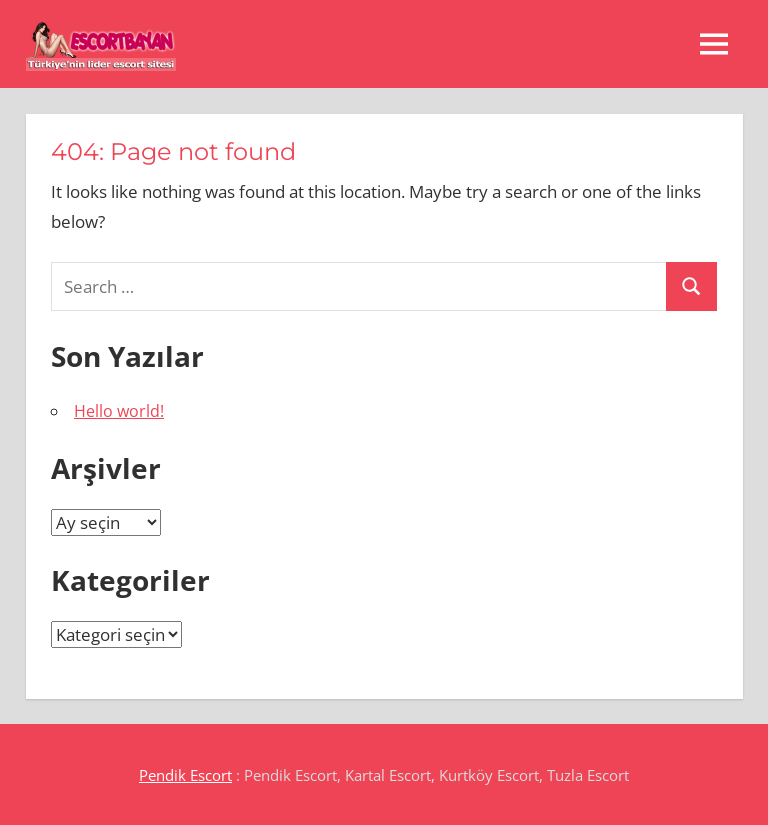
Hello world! (119, 411)
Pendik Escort (185, 775)
